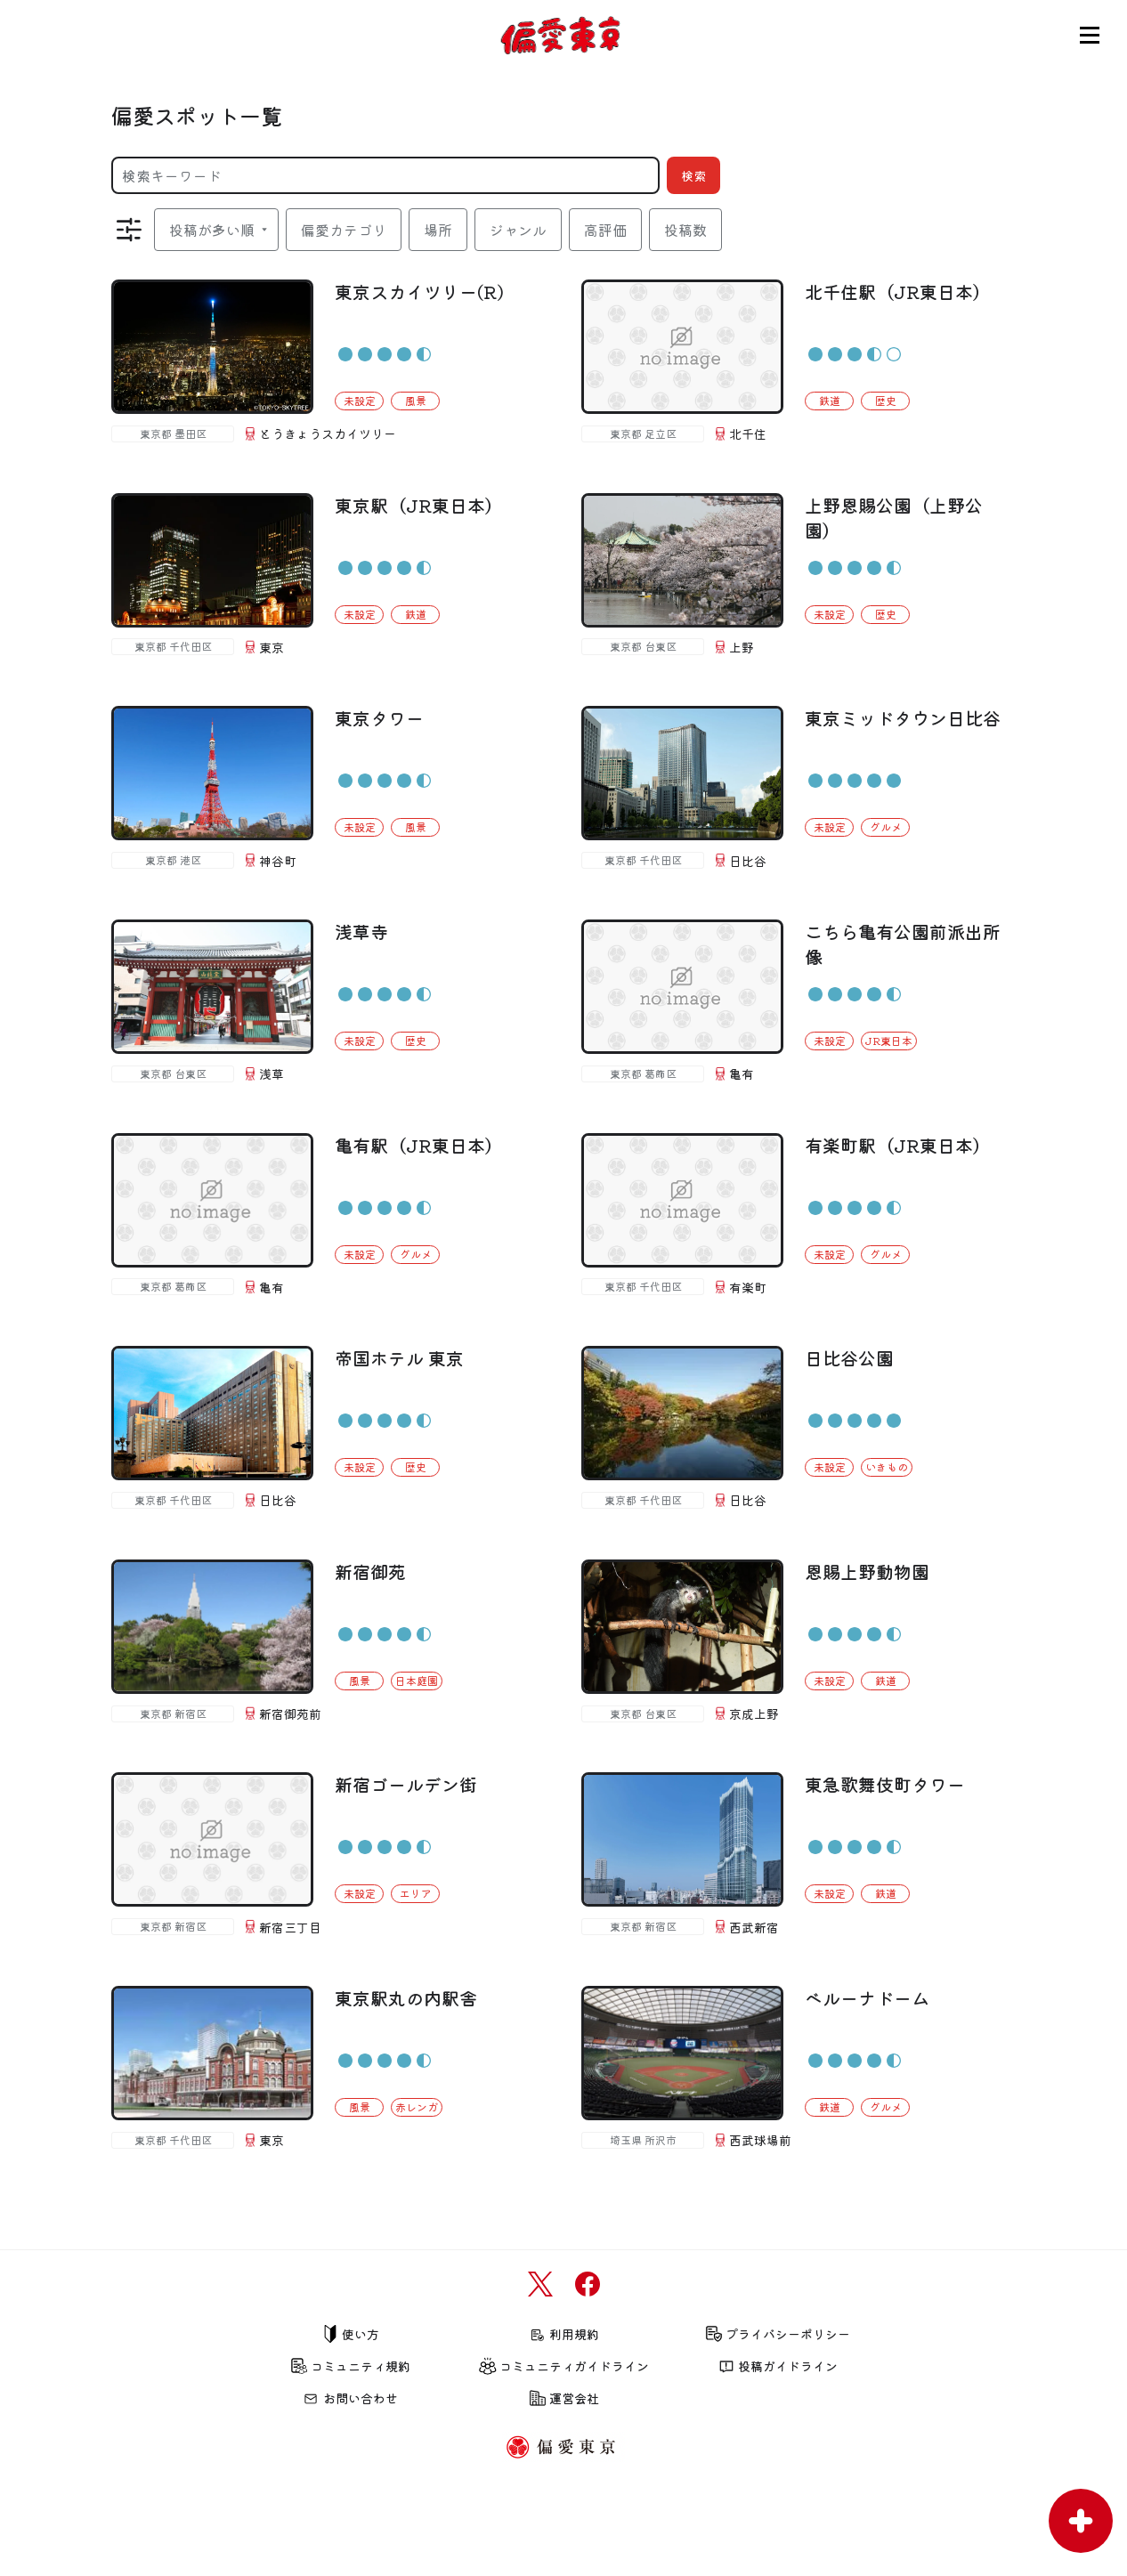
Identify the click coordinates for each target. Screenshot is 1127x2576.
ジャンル (518, 229)
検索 (693, 175)
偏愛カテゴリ (343, 229)
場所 (438, 229)
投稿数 (685, 229)
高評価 (605, 229)
